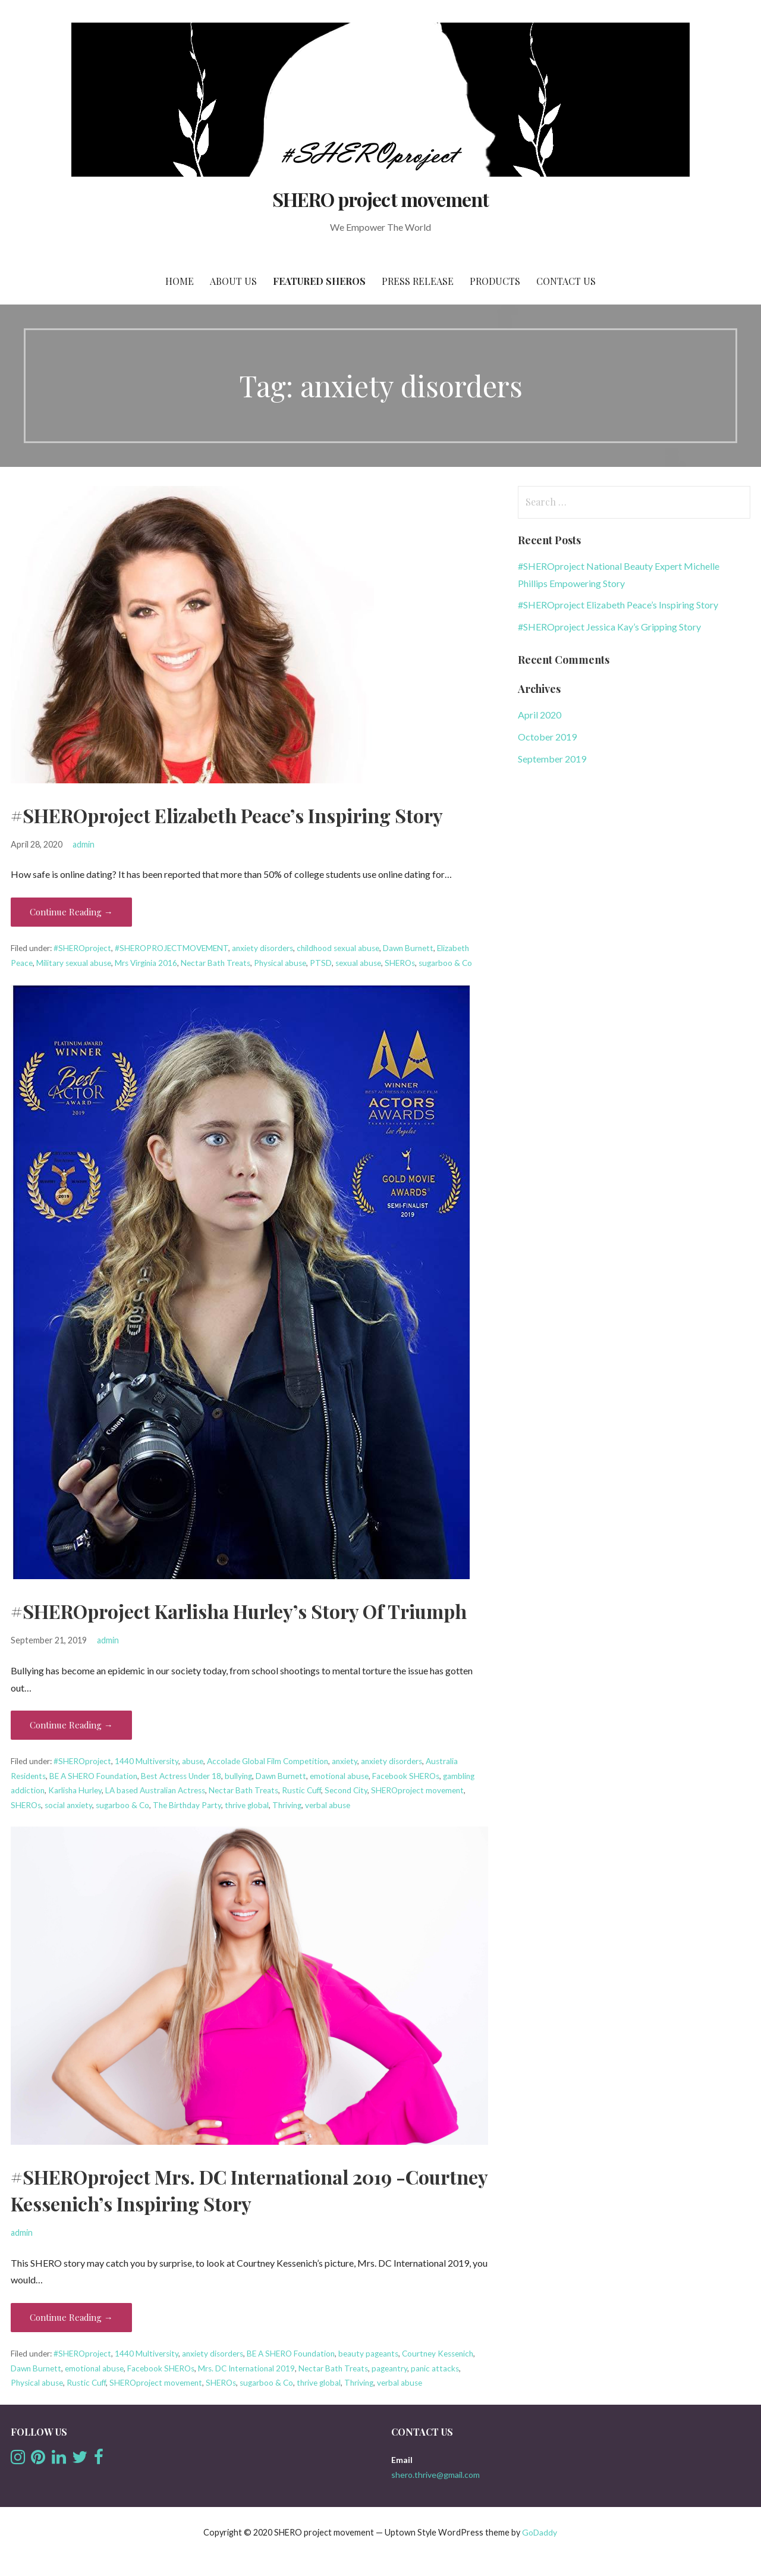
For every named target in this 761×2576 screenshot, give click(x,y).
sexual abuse (358, 963)
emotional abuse (339, 1776)
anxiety (344, 1761)
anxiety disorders (262, 948)
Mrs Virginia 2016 (146, 963)
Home (179, 281)
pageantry (389, 2368)
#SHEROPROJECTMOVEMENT (171, 948)
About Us (233, 281)
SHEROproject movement (417, 1790)
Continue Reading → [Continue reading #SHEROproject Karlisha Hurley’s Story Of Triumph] (71, 1725)
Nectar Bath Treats (215, 963)
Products (495, 281)
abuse (192, 1761)
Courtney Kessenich (437, 2353)
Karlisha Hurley (75, 1790)
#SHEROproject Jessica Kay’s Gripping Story (609, 626)
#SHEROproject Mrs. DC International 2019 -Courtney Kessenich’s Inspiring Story (249, 2190)
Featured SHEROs (319, 281)
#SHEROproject (82, 948)
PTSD (321, 963)
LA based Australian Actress (155, 1790)
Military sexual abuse (73, 963)
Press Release (418, 281)
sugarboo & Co (445, 963)
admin (84, 844)
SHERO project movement (380, 199)
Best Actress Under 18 (181, 1776)
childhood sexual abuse (338, 948)
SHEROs (400, 963)
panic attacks (435, 2368)
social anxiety (68, 1805)
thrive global (247, 1805)
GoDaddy (539, 2532)
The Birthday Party (187, 1805)
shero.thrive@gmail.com (435, 2475)
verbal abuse (327, 1805)
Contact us (566, 281)
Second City (346, 1790)
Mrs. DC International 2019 (246, 2368)
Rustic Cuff (301, 1790)
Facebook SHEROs (405, 1776)
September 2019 (552, 758)
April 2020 (539, 714)
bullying (238, 1776)
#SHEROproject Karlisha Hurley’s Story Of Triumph (239, 1611)
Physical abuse (280, 963)
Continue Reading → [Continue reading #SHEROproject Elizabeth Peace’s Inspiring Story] (71, 912)
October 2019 (547, 736)
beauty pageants (368, 2353)
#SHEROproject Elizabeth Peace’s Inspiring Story (227, 815)
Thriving (286, 1805)
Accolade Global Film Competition (267, 1761)
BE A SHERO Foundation (93, 1776)
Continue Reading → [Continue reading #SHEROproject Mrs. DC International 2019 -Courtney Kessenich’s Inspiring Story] (71, 2317)
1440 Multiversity (146, 1761)
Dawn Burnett (408, 948)
